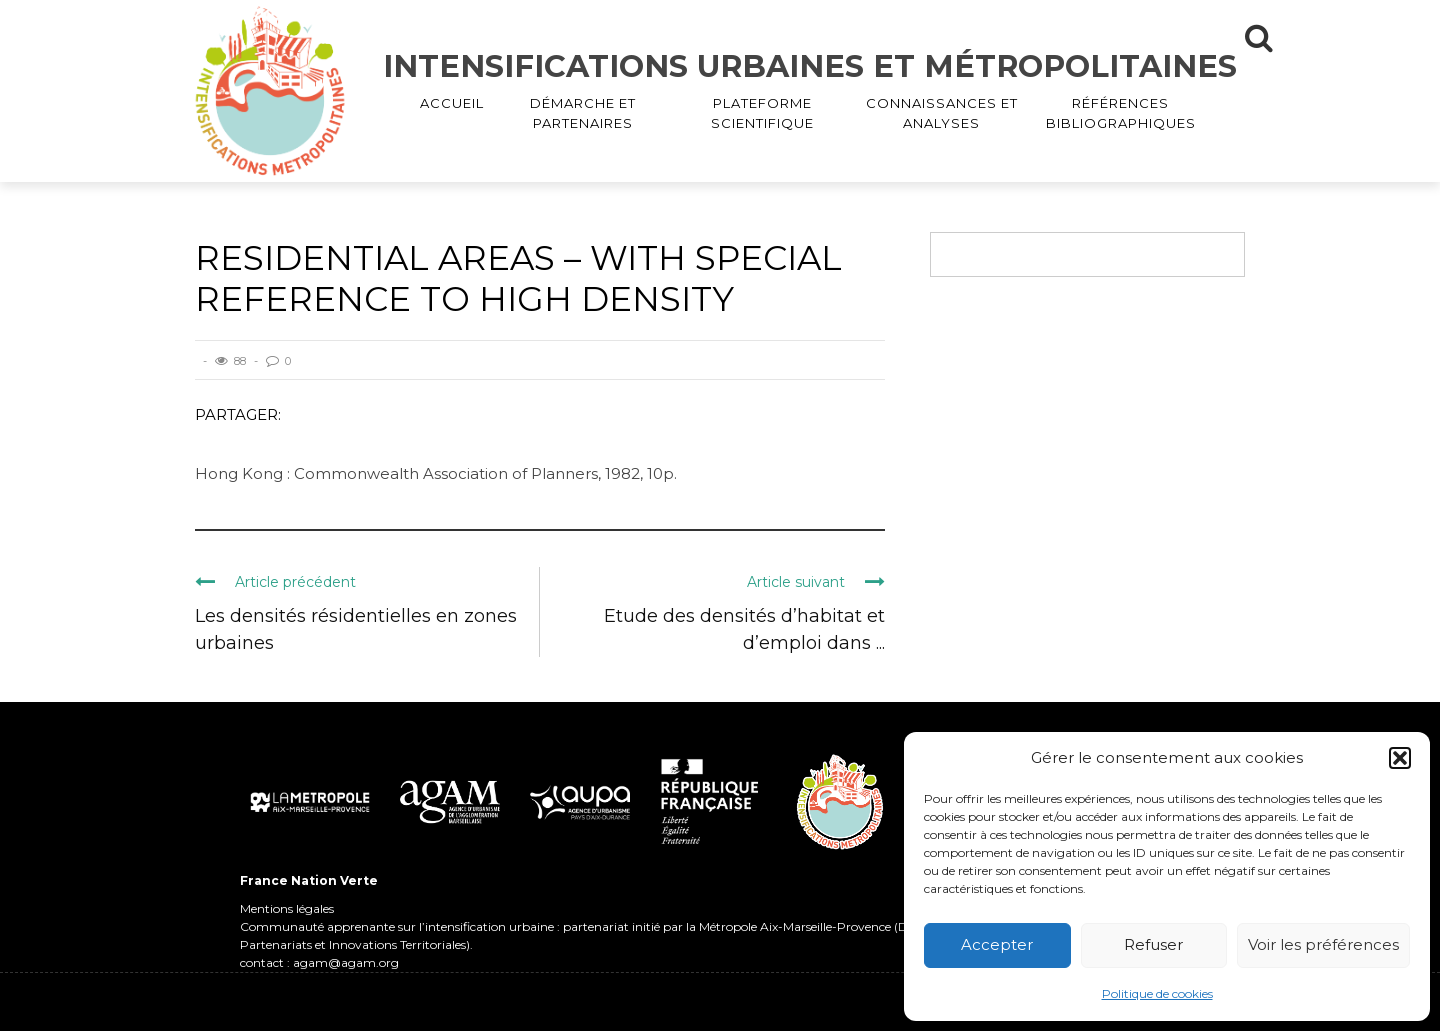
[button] (1400, 758)
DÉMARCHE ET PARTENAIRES (583, 113)
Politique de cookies (1157, 993)
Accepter (997, 944)
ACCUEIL (452, 103)
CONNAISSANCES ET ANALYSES (942, 113)
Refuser (1153, 944)
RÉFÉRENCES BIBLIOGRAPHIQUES (1121, 113)
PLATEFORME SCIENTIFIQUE (762, 113)
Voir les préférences (1323, 944)
